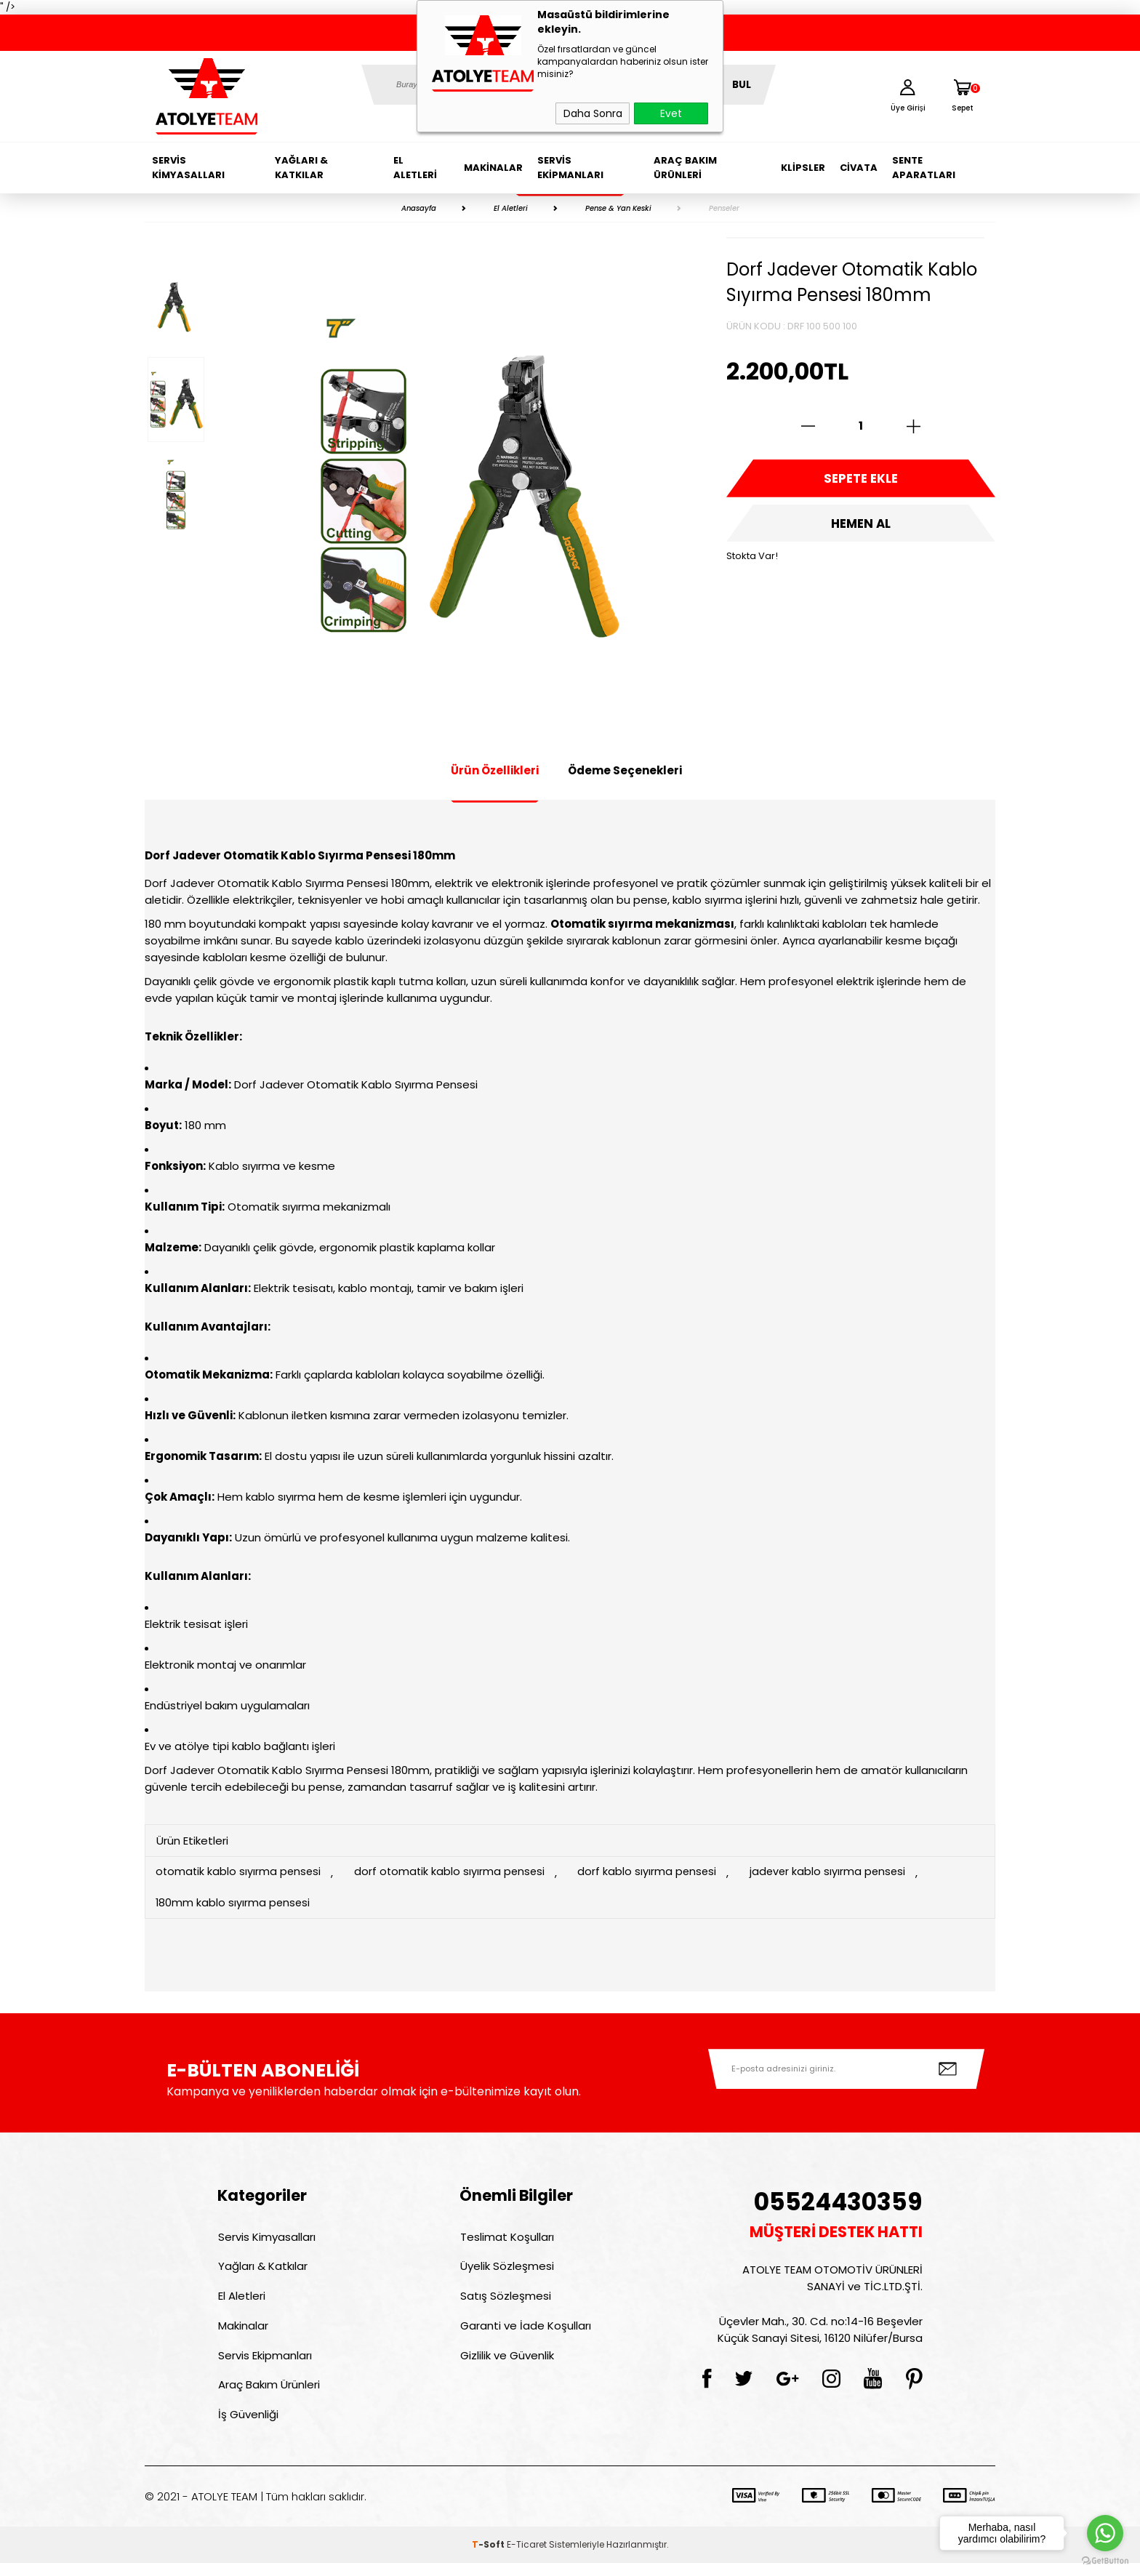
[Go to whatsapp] (1105, 2533)
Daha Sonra (592, 113)
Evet (671, 113)
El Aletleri (415, 167)
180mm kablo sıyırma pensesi (234, 1903)
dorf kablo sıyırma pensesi (657, 1872)
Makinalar (493, 167)
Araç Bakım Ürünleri (685, 167)
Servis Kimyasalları (188, 167)
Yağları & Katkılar (301, 167)
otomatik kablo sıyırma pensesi (240, 1872)
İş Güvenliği (247, 2426)
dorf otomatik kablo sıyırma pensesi (456, 1872)
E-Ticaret (527, 2557)
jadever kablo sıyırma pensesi (842, 1872)
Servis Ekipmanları (570, 167)
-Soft (489, 2557)
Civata (859, 167)
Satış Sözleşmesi (504, 2301)
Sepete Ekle (861, 480)
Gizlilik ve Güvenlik (506, 2364)
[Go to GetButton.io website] (1105, 2561)
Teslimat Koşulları (506, 2239)
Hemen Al (860, 527)
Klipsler (803, 167)
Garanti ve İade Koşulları (524, 2332)
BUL (741, 85)
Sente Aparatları (923, 167)
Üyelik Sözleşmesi (506, 2270)
